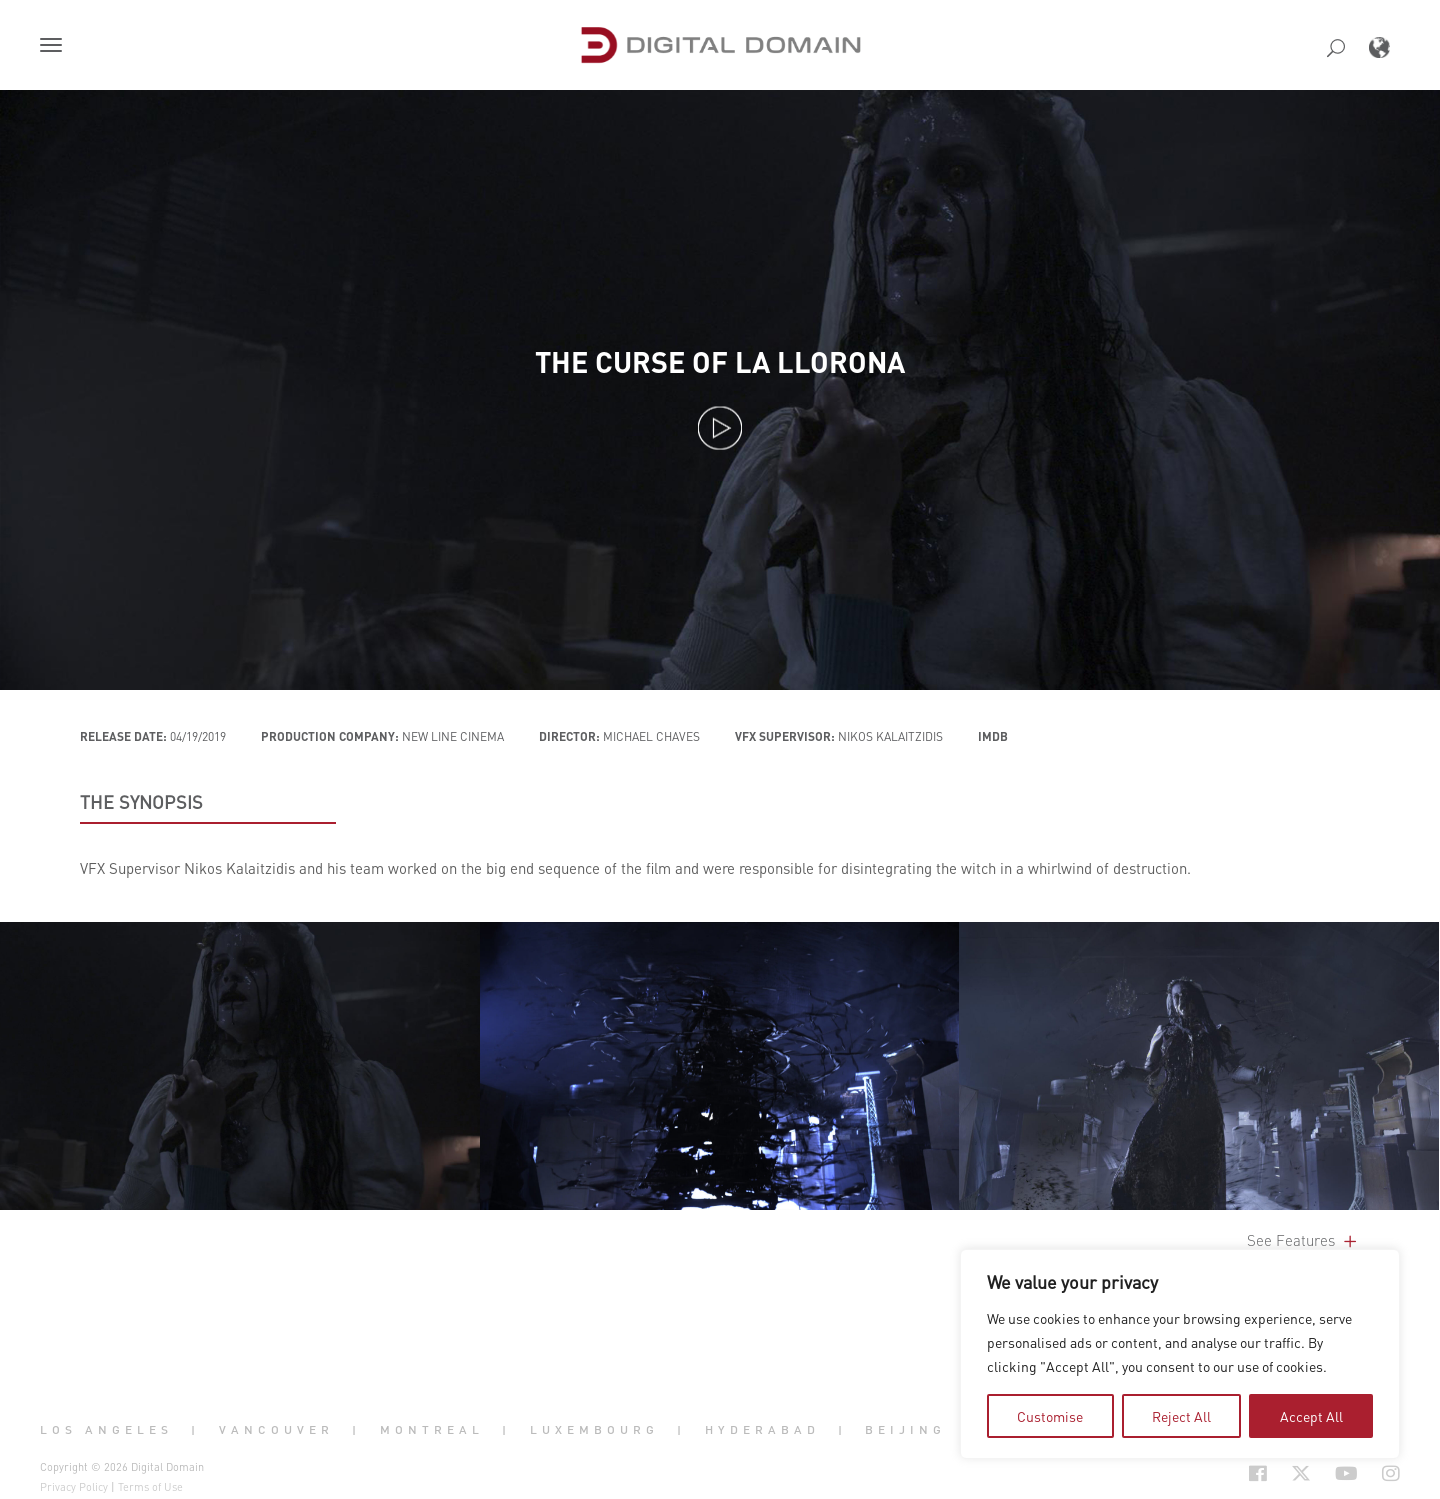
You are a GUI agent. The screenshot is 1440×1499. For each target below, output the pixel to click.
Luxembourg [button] (594, 1430)
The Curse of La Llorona (720, 362)
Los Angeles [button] (106, 1430)
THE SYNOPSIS (141, 802)
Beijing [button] (905, 1430)
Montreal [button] (432, 1430)
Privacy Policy (74, 1487)
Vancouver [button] (276, 1430)
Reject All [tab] (1181, 1416)
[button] (55, 47)
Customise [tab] (1050, 1416)
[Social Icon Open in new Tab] (1258, 1473)
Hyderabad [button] (762, 1430)
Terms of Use (150, 1487)
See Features (1303, 1240)
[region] (1180, 1354)
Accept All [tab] (1311, 1416)
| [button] (195, 1430)
